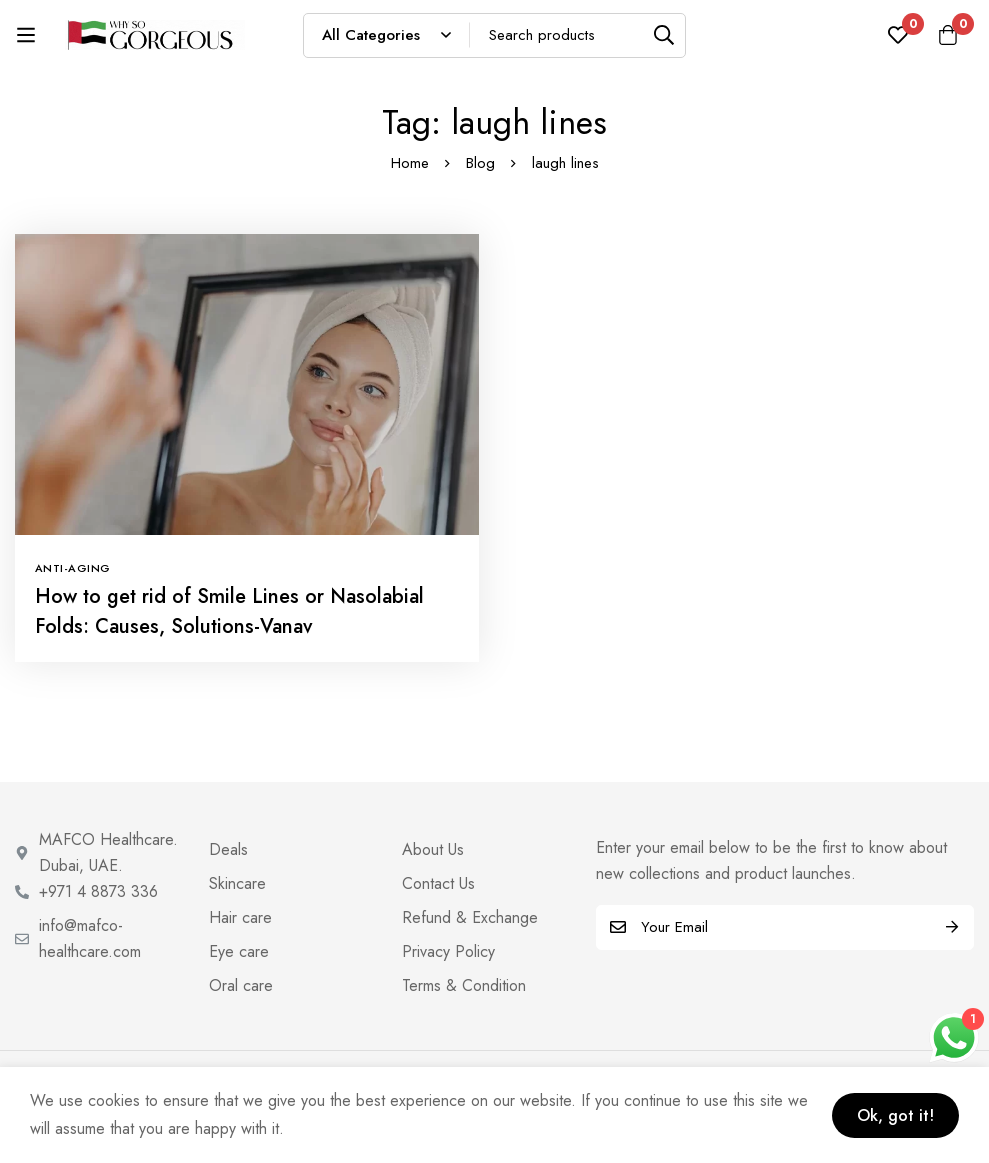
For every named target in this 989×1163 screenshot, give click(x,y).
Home (410, 163)
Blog (480, 163)
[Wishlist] (898, 35)
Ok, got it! (895, 1115)
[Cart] (948, 35)
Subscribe (951, 927)
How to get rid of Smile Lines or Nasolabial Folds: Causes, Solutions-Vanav (229, 611)
